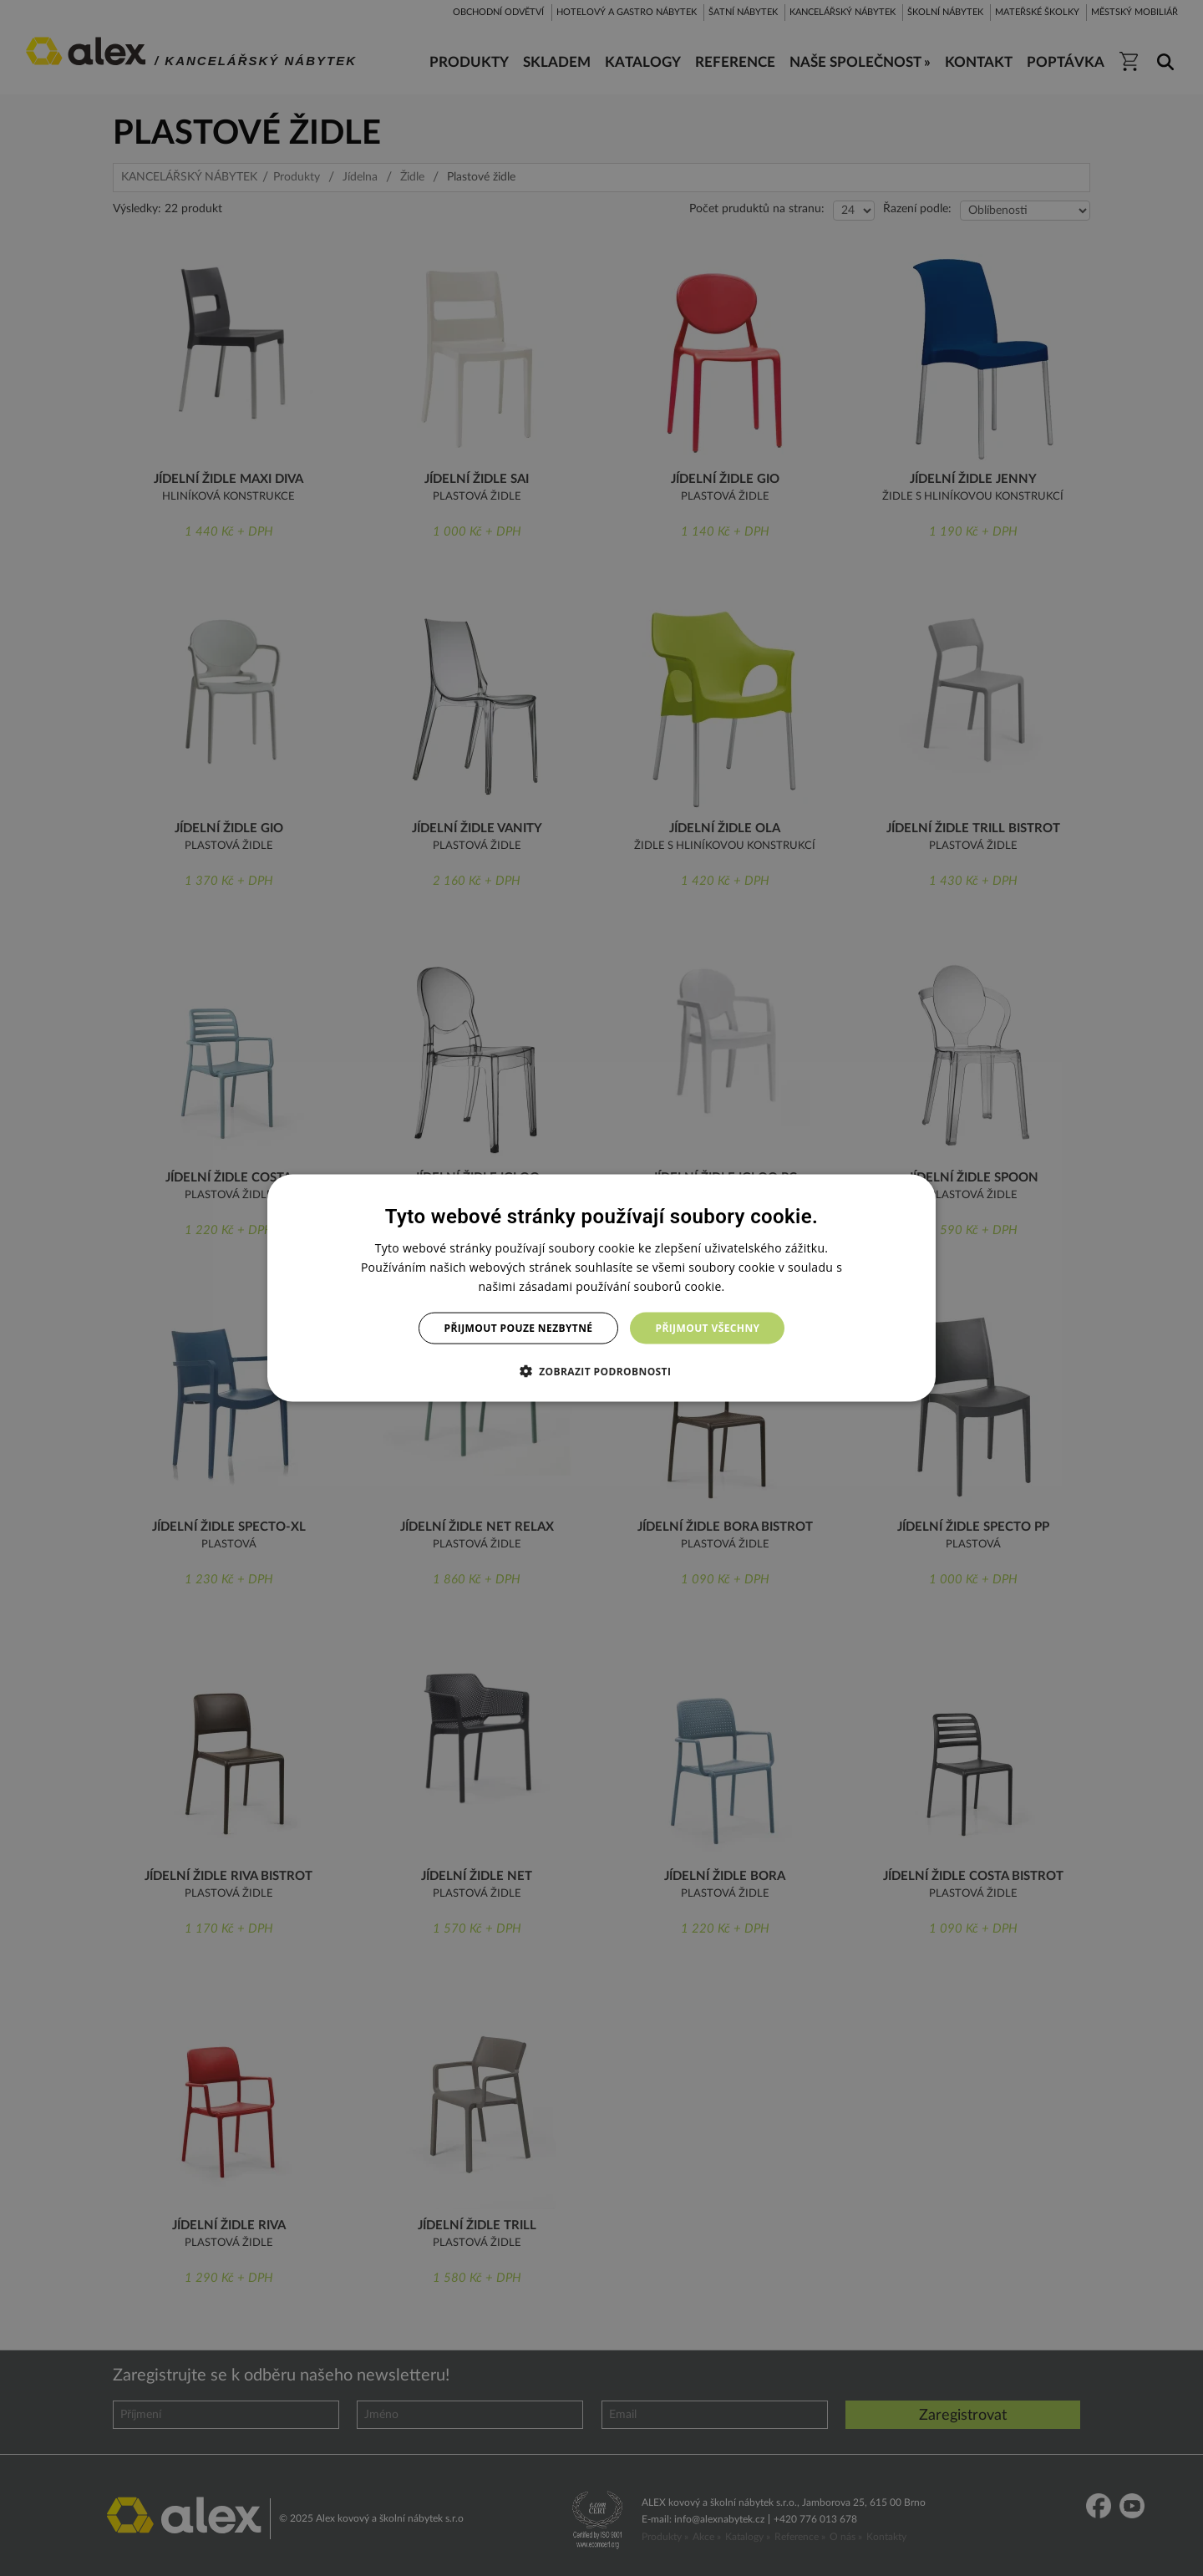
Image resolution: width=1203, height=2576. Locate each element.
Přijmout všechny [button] (707, 1328)
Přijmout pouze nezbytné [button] (518, 1328)
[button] (602, 1371)
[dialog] (601, 1288)
